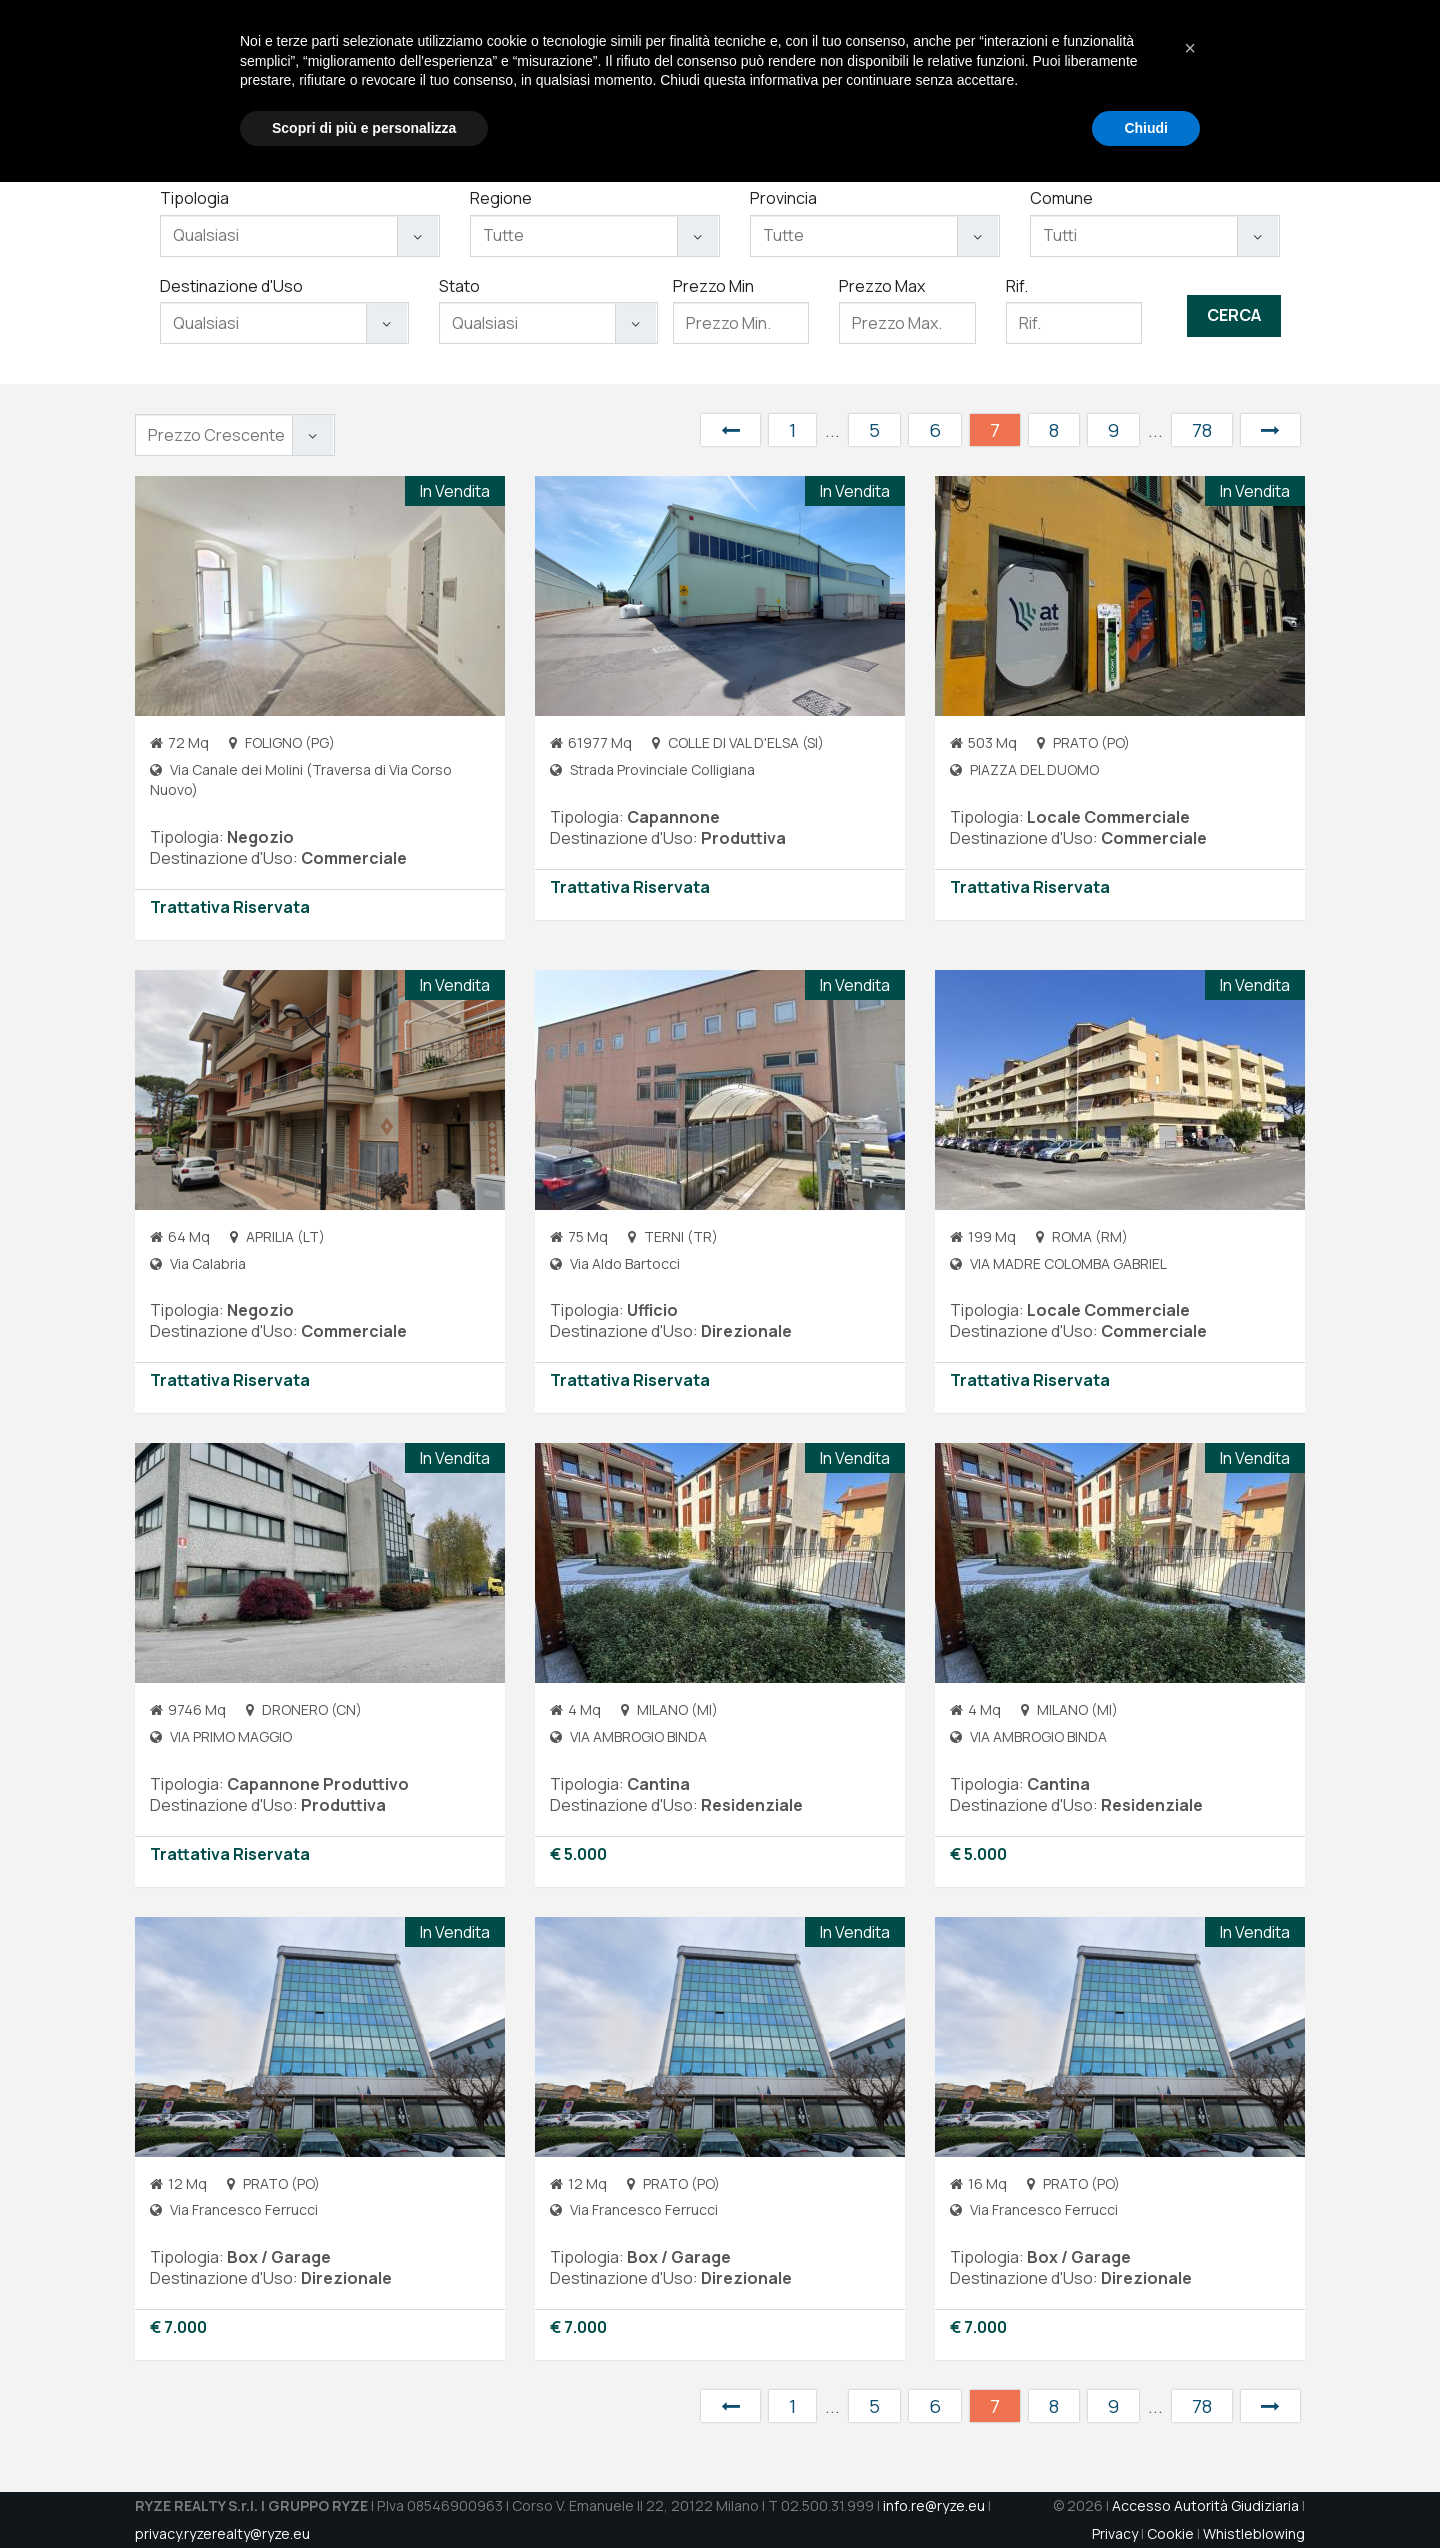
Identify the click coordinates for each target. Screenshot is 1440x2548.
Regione (501, 198)
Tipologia (194, 198)
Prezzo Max (882, 286)
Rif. (1017, 286)
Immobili (973, 80)
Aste (1039, 80)
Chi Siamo (813, 80)
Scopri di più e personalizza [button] (364, 2493)
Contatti (1163, 80)
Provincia (783, 198)
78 (1202, 430)
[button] (1190, 2414)
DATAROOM (1256, 80)
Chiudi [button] (1146, 2493)
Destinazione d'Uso (231, 286)
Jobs (1093, 80)
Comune (1061, 198)
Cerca (1234, 315)
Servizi (896, 80)
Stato (459, 286)
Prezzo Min (713, 286)
